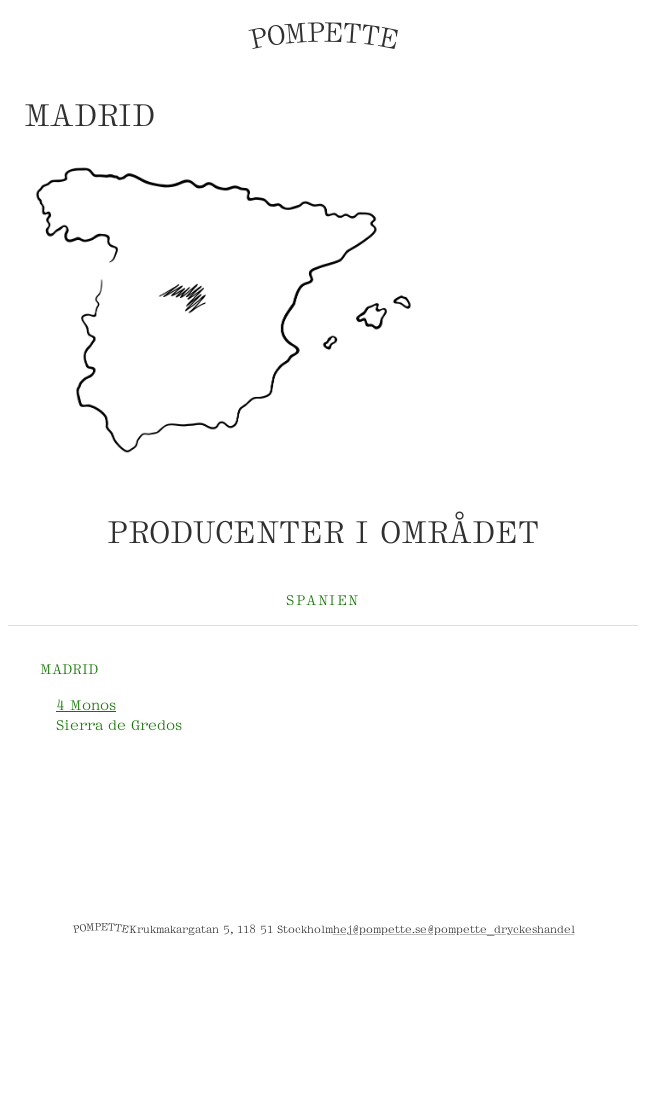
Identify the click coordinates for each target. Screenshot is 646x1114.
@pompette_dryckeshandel (501, 928)
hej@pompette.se (380, 928)
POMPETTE (323, 36)
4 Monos (86, 703)
